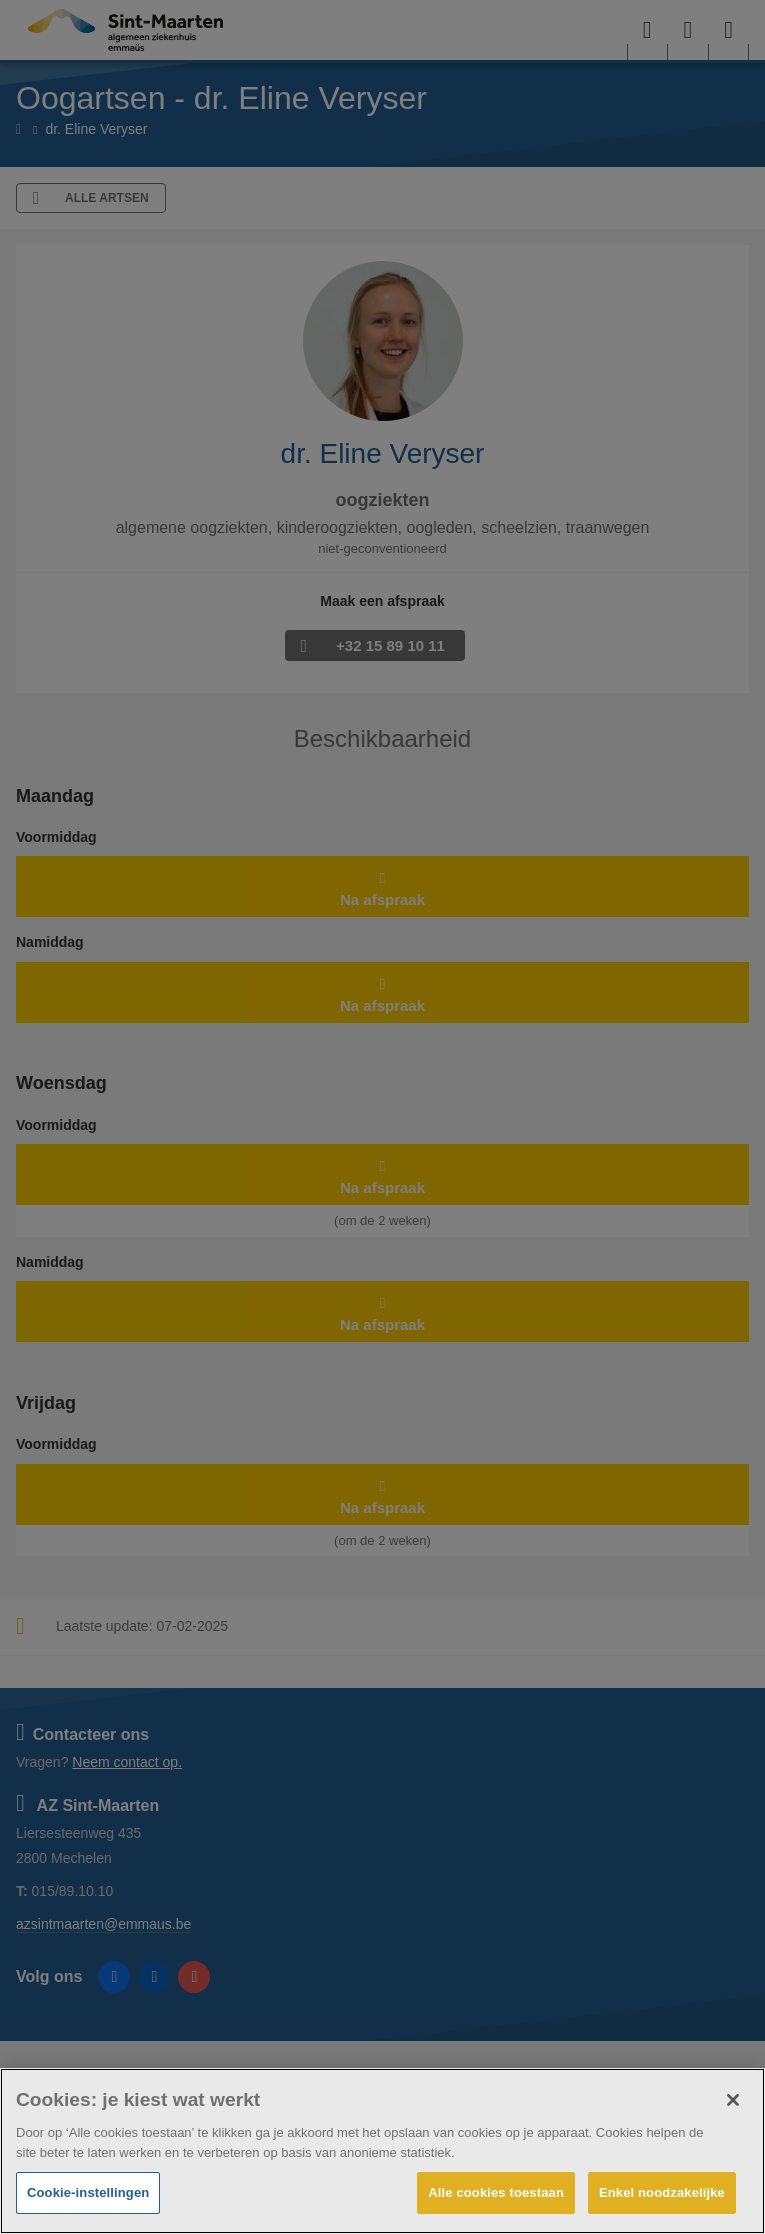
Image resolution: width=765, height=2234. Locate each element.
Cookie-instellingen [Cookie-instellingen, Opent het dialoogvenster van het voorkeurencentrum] (88, 2192)
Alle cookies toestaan (496, 2192)
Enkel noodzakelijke (662, 2192)
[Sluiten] (733, 2100)
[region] (382, 2151)
